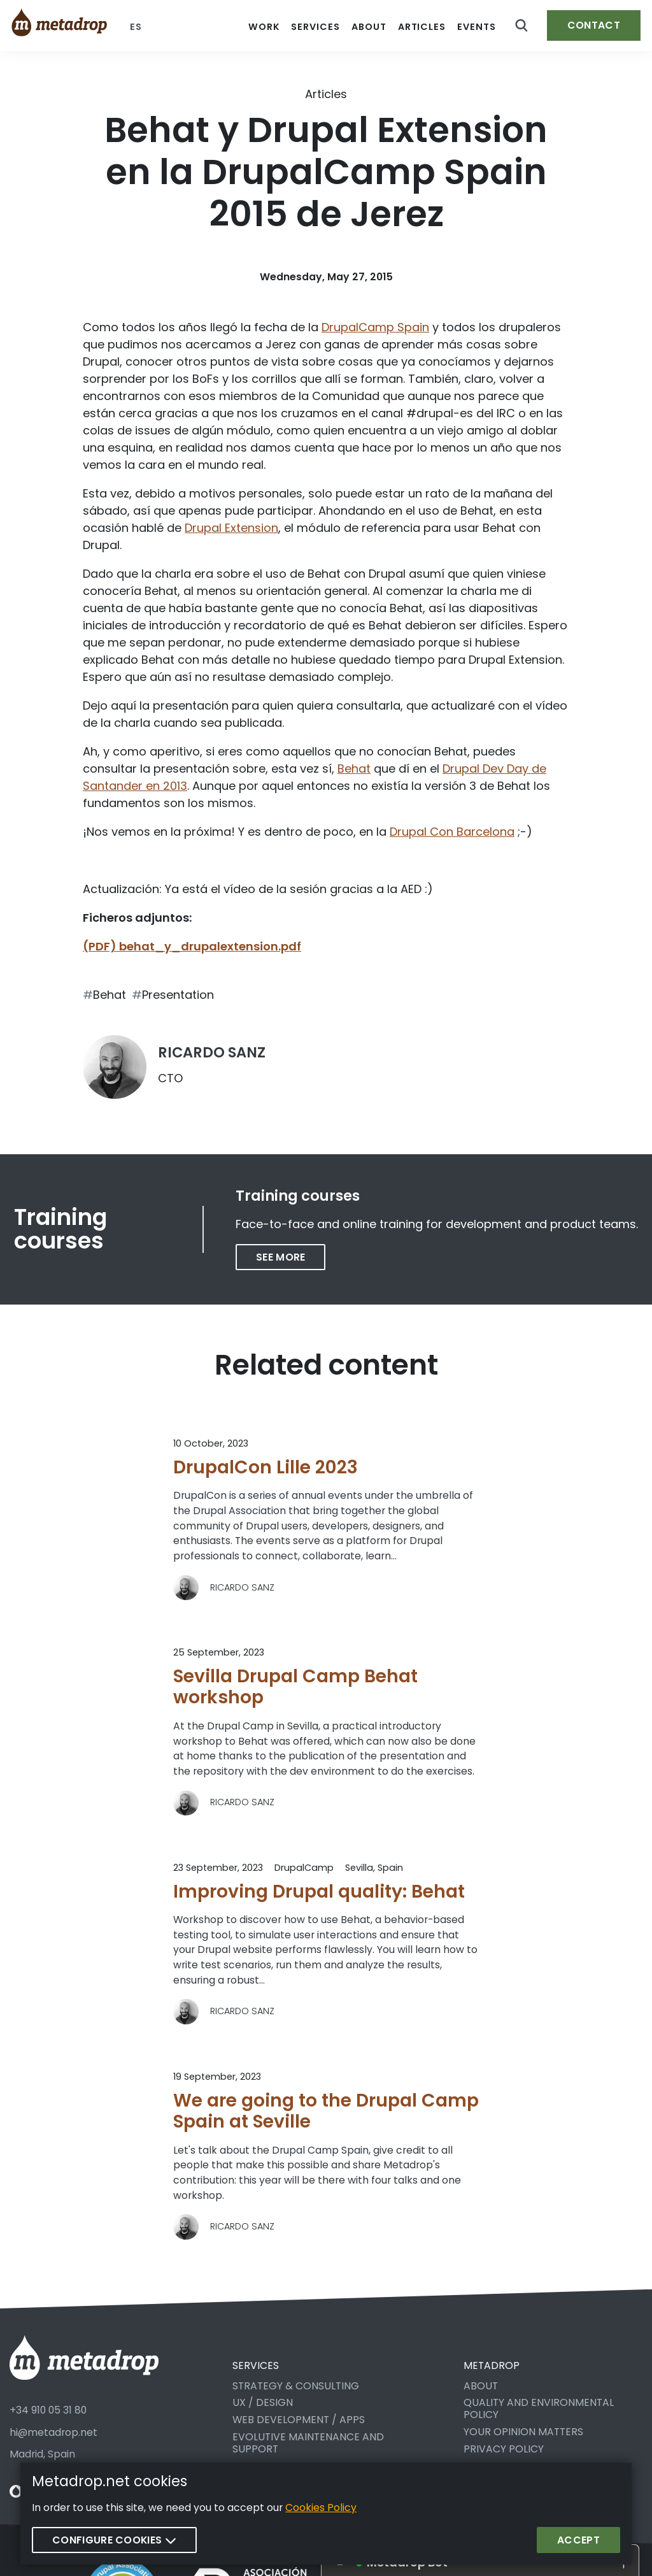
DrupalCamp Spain (375, 327)
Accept (578, 2540)
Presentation (178, 995)
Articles (326, 94)
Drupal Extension (231, 528)
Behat (354, 768)
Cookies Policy (321, 2508)
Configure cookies (114, 2540)
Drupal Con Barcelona (452, 832)
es (136, 26)
